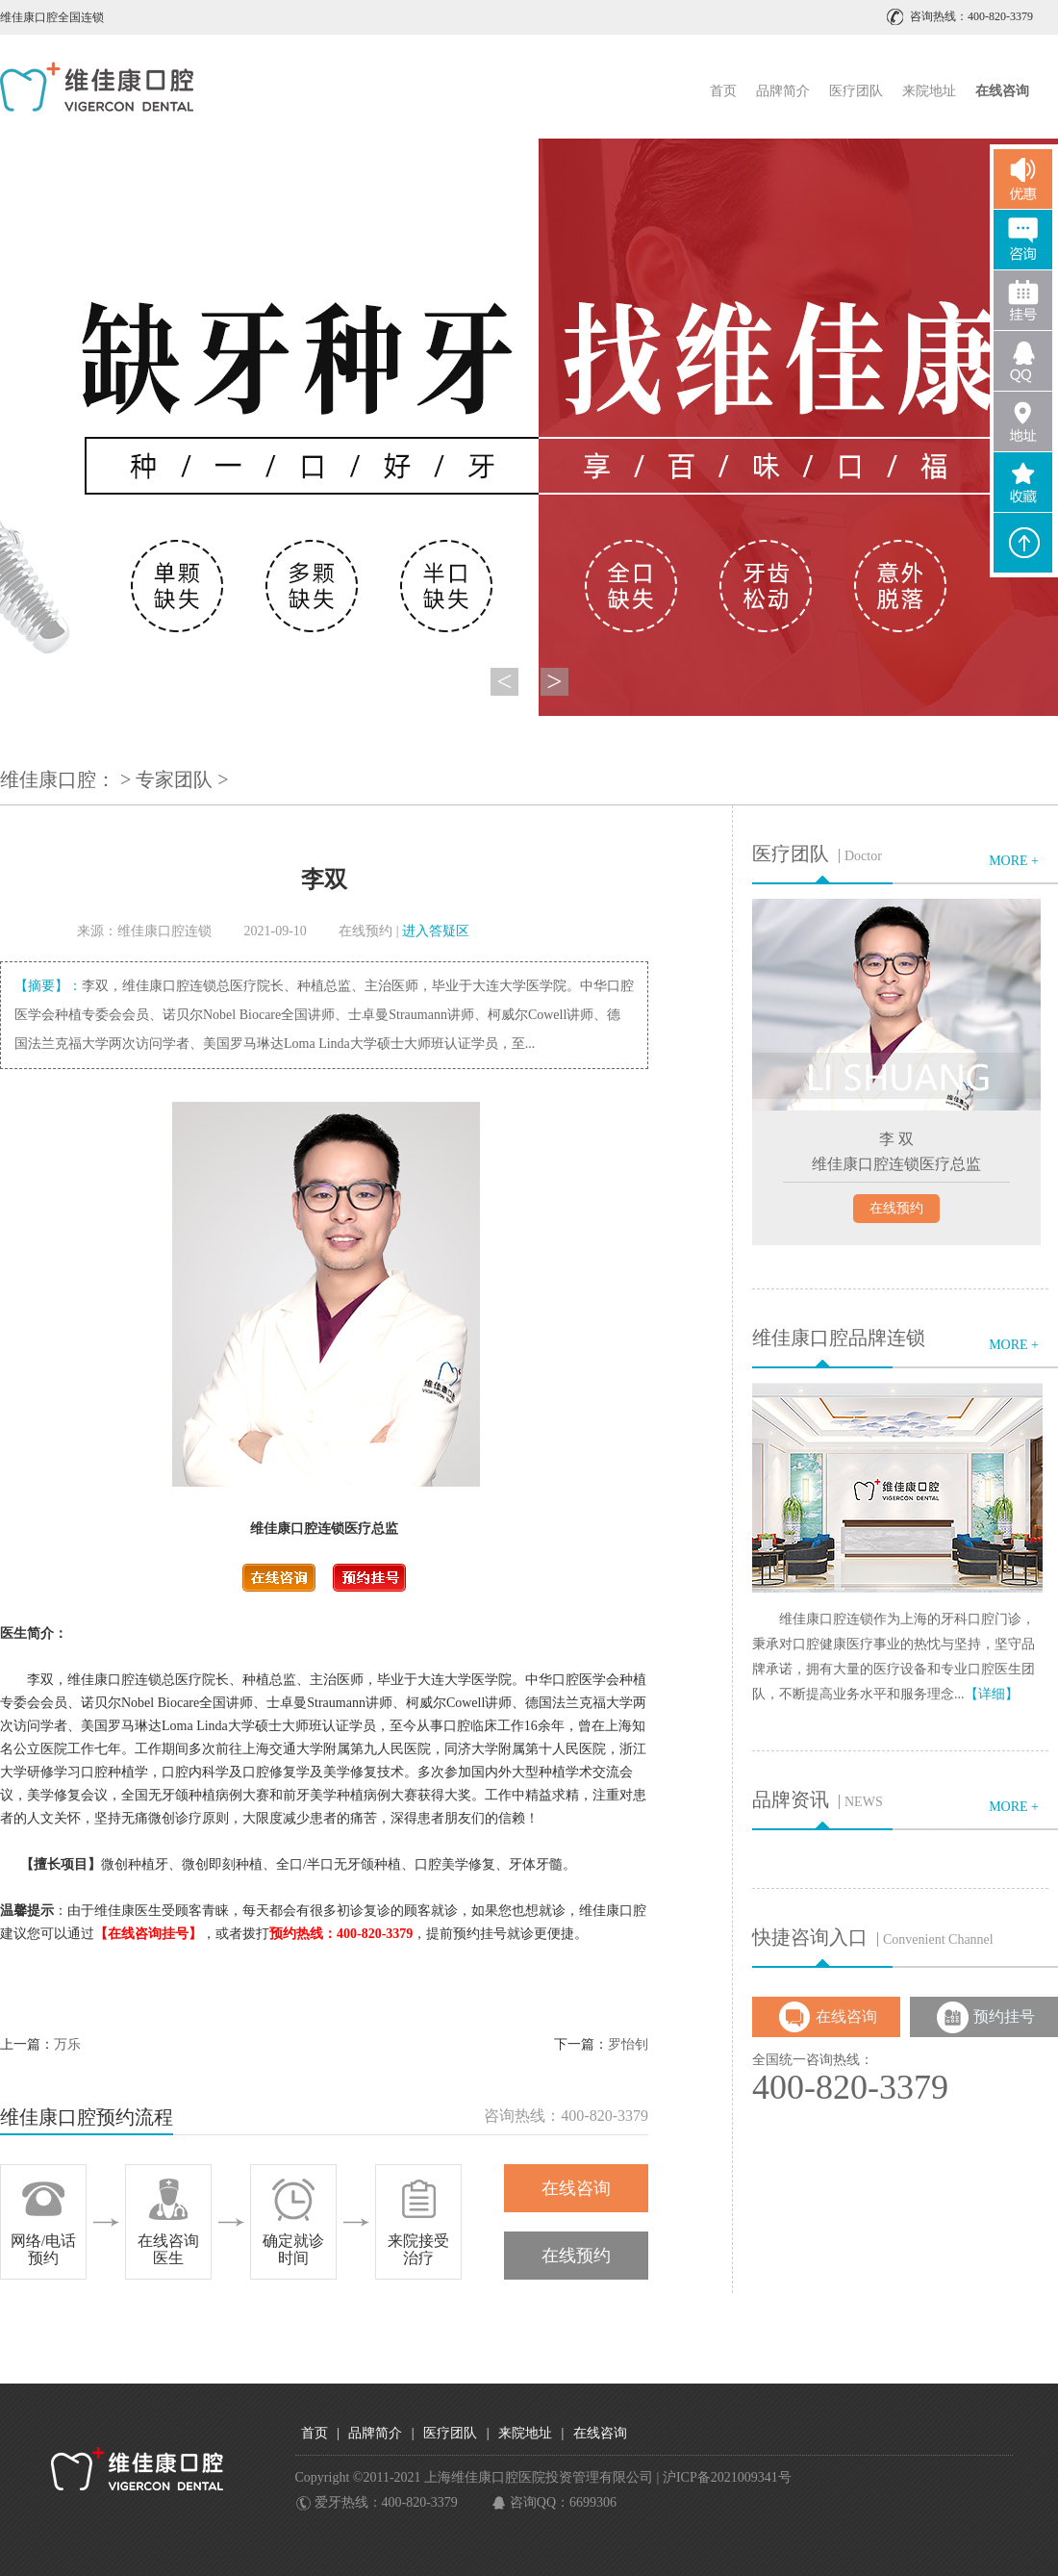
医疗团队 (856, 91)
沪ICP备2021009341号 (727, 2477)
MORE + (1014, 861)
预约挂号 (1004, 2016)
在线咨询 (576, 2188)
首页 (723, 91)
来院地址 (929, 91)
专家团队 (174, 779)
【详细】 (992, 1694)
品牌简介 (783, 91)
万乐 (67, 2044)
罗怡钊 (628, 2044)
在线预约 (365, 931)
